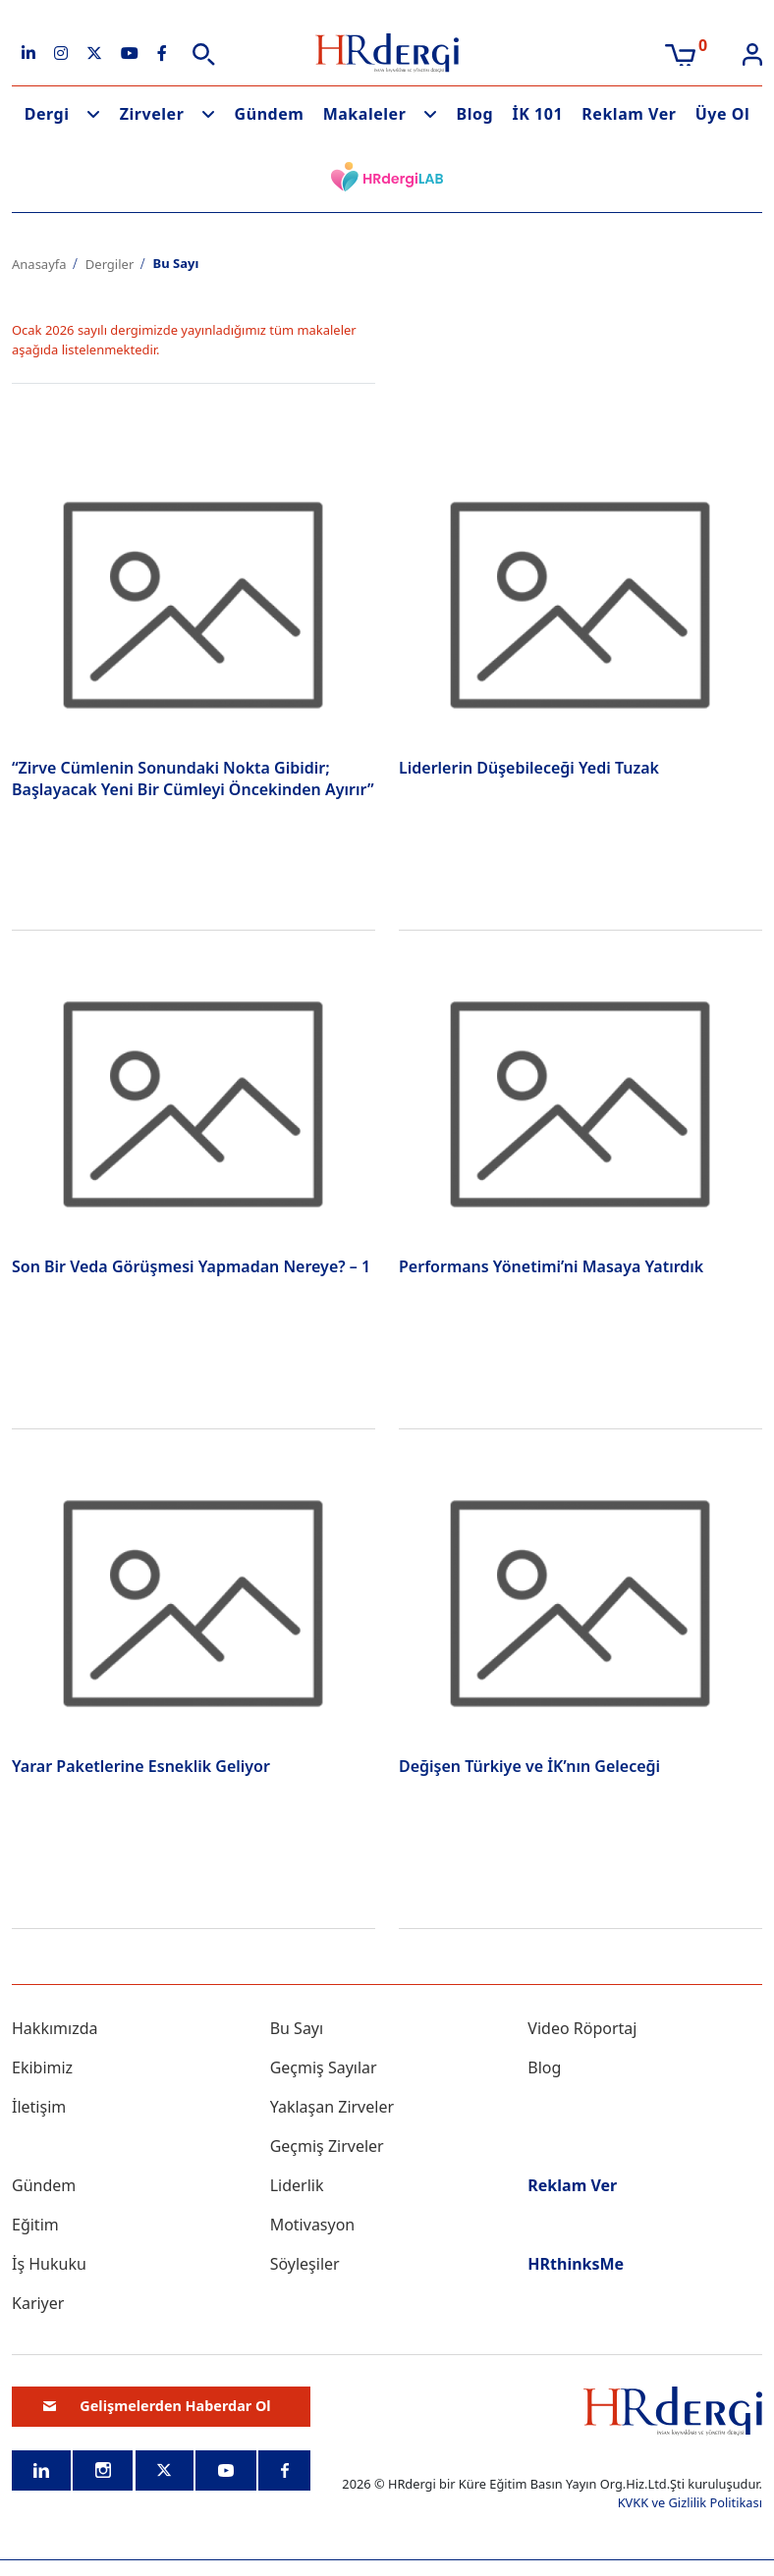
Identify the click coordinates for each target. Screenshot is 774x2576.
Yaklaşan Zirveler (332, 2107)
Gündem (269, 114)
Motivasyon (313, 2224)
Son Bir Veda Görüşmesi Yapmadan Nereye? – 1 (191, 1266)
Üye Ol (722, 114)
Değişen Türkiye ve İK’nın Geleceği (529, 1766)
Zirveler (152, 114)
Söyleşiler (305, 2264)
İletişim (39, 2107)
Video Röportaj (581, 2028)
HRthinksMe (575, 2264)
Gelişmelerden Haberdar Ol (157, 2405)
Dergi (47, 114)
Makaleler (365, 114)
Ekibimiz (42, 2067)
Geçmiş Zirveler (327, 2146)
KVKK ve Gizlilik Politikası (690, 2502)
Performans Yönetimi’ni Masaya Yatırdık (551, 1266)
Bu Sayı (297, 2028)
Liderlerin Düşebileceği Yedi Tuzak (529, 767)
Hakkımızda (54, 2028)
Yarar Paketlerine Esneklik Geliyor (141, 1766)
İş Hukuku (49, 2264)
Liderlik (297, 2185)
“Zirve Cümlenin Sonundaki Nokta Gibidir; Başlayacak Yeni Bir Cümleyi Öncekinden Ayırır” (193, 778)
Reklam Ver (628, 114)
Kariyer (38, 2303)
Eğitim (35, 2224)
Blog (475, 114)
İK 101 (537, 114)
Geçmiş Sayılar (323, 2067)
